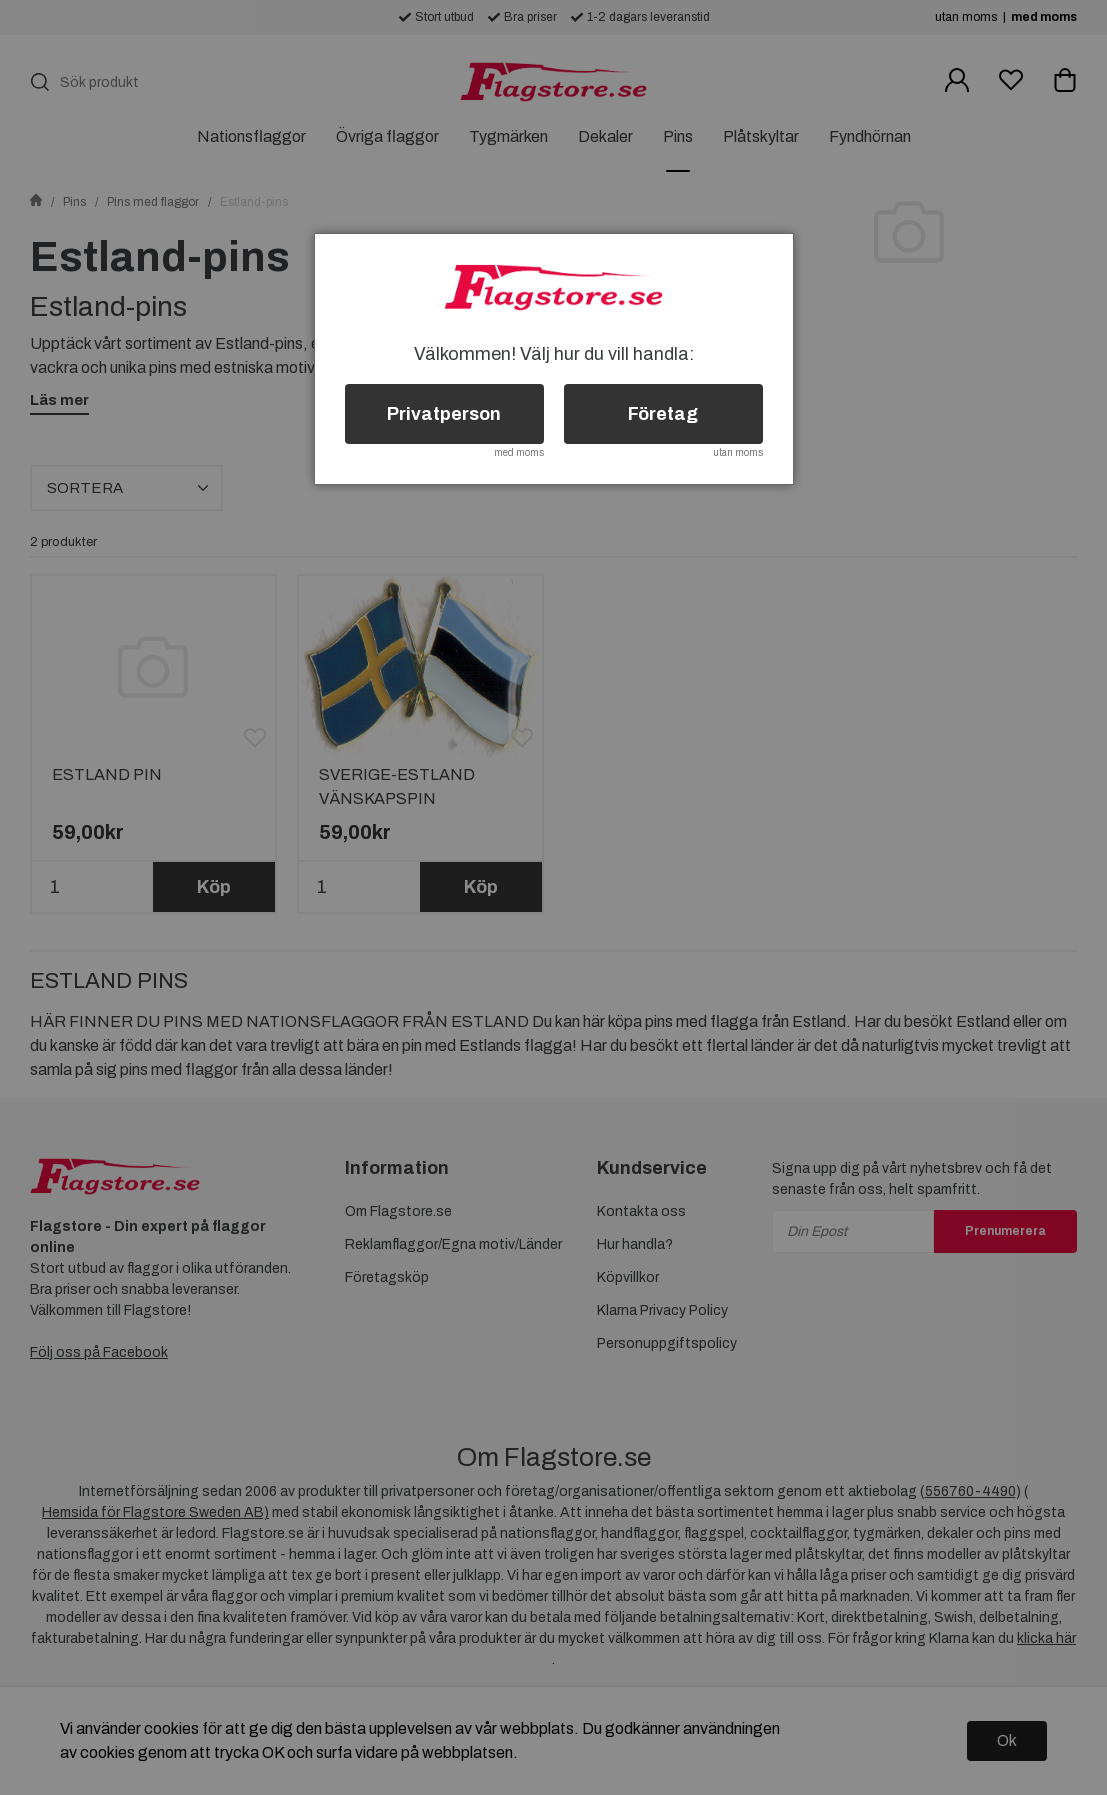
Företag (663, 414)
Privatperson (444, 414)
